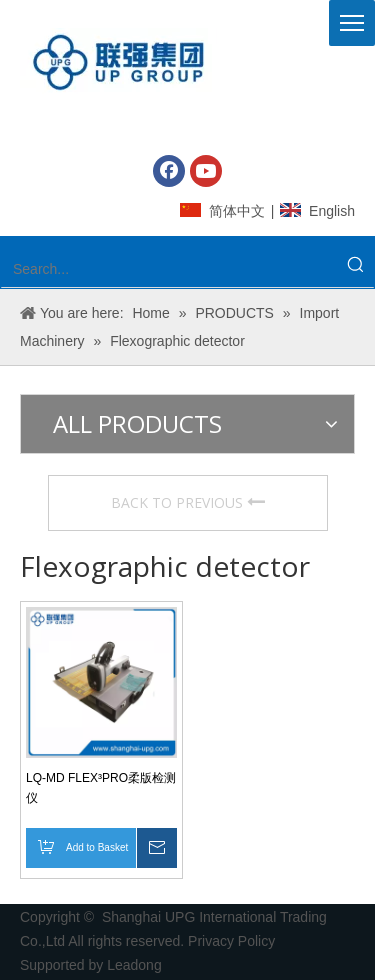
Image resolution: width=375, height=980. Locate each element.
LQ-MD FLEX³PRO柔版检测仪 (101, 788)
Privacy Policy (233, 941)
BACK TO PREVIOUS (188, 502)
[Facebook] (169, 171)
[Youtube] (206, 171)
